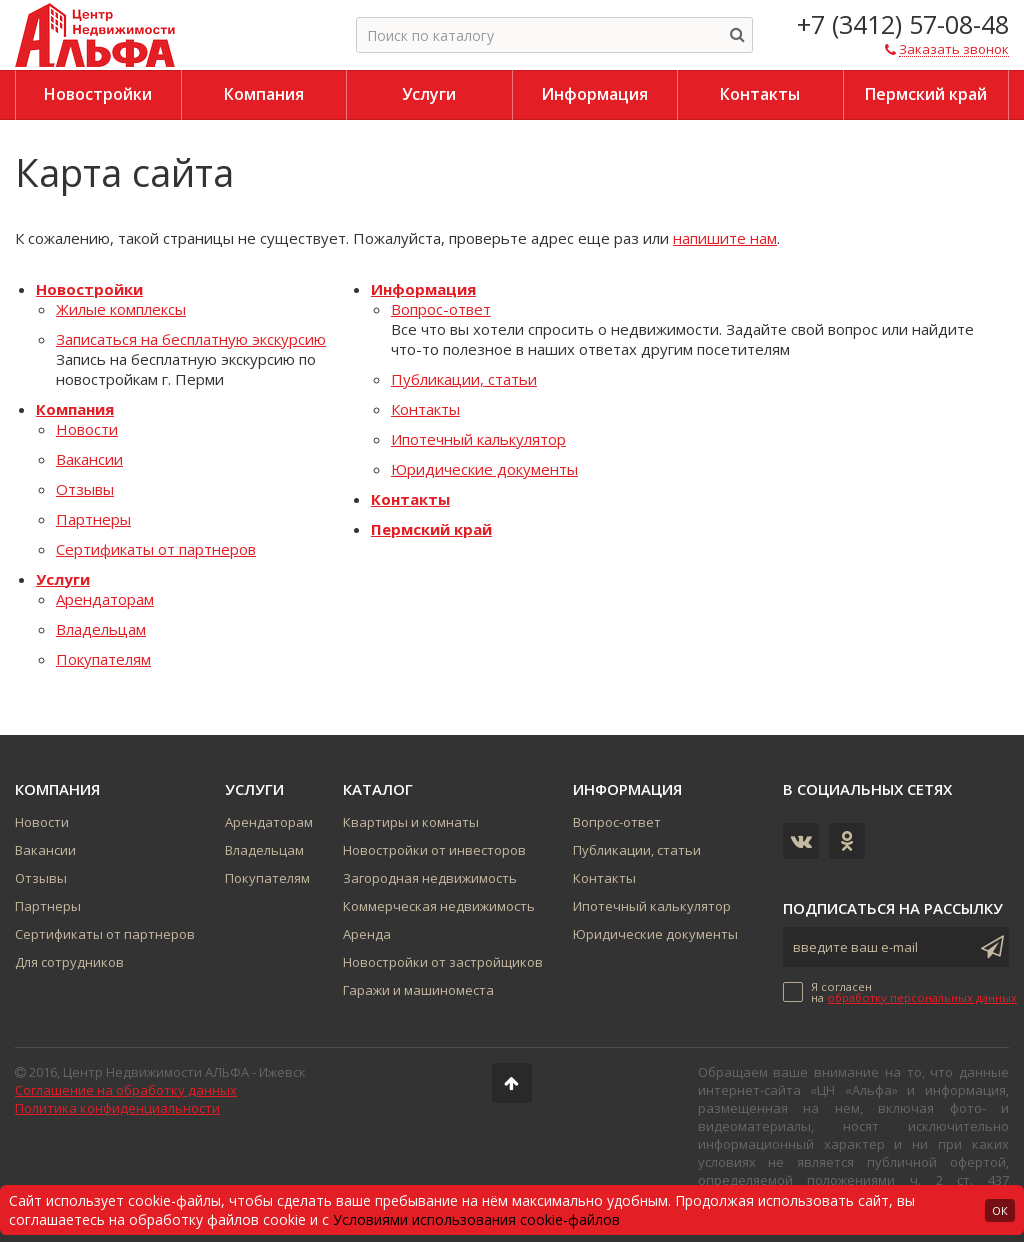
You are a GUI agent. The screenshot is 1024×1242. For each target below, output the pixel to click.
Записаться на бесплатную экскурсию (191, 339)
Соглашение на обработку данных (126, 1090)
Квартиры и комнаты (411, 822)
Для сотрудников (69, 962)
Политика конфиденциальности (117, 1108)
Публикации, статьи (464, 379)
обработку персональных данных (922, 997)
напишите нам (725, 238)
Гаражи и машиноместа (418, 990)
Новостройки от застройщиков (443, 962)
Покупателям (103, 659)
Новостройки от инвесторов (434, 850)
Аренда (367, 934)
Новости (87, 429)
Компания (75, 409)
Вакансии (89, 459)
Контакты (425, 409)
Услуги (63, 579)
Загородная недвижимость (430, 878)
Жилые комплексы (121, 309)
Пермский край (431, 529)
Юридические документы (484, 469)
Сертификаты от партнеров (156, 549)
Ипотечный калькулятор (478, 439)
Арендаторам (105, 599)
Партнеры (93, 519)
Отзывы (85, 489)
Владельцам (101, 629)
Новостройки (89, 289)
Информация (423, 289)
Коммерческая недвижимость (439, 906)
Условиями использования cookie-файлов (476, 1219)
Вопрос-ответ (441, 309)
